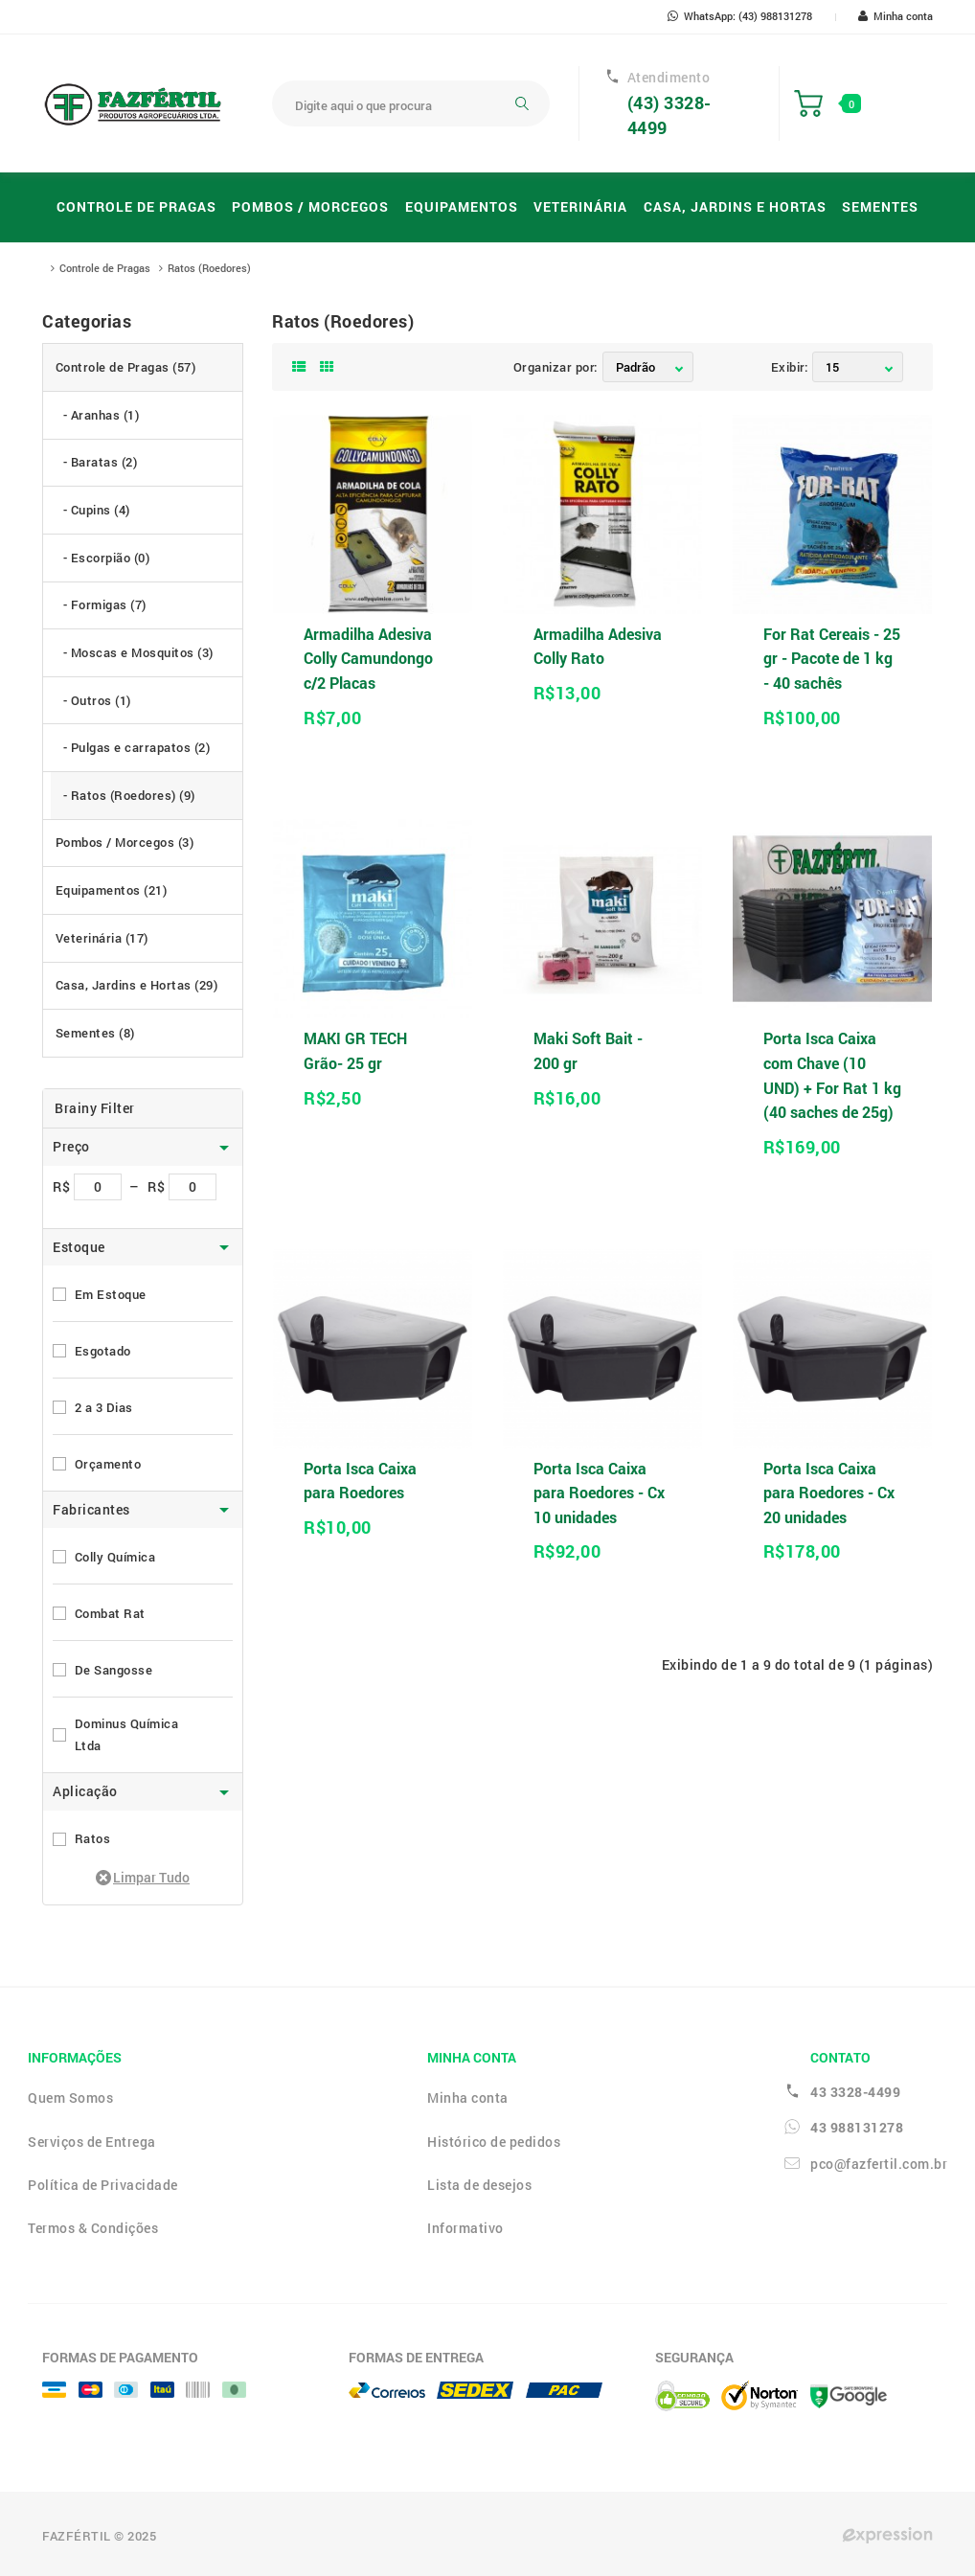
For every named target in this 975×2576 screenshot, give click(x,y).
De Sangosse (114, 1669)
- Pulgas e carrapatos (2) (137, 747)
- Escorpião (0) (106, 557)
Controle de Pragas (136, 207)
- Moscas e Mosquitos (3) (138, 652)
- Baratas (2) (100, 461)
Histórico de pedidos (493, 2141)
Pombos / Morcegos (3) (125, 842)
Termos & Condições (93, 2228)
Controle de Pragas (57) (126, 367)
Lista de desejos (479, 2185)
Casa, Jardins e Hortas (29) (137, 984)
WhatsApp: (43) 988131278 (740, 16)
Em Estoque (111, 1294)
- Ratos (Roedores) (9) (129, 795)
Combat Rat (110, 1613)
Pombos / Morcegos (310, 207)
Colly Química (115, 1556)
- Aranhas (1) (101, 414)
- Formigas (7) (105, 604)
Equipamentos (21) (112, 890)
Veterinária (580, 207)
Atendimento (669, 77)
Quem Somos (70, 2097)
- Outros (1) (97, 700)
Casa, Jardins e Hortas (735, 207)
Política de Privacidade (103, 2185)
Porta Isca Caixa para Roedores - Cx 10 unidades (599, 1492)
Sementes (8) (95, 1032)
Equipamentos (461, 207)
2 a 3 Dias (104, 1407)
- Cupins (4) (96, 509)
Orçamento (108, 1463)
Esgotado (103, 1350)
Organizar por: (555, 367)
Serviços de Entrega (92, 2141)
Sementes (880, 207)
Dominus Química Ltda (127, 1734)
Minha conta (895, 16)
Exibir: (789, 367)
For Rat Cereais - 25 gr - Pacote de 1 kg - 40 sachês (831, 658)
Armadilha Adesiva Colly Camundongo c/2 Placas (368, 658)
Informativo (465, 2228)
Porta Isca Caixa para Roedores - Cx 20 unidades (829, 1492)
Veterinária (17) (102, 938)
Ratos (93, 1838)
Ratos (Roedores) (209, 268)
